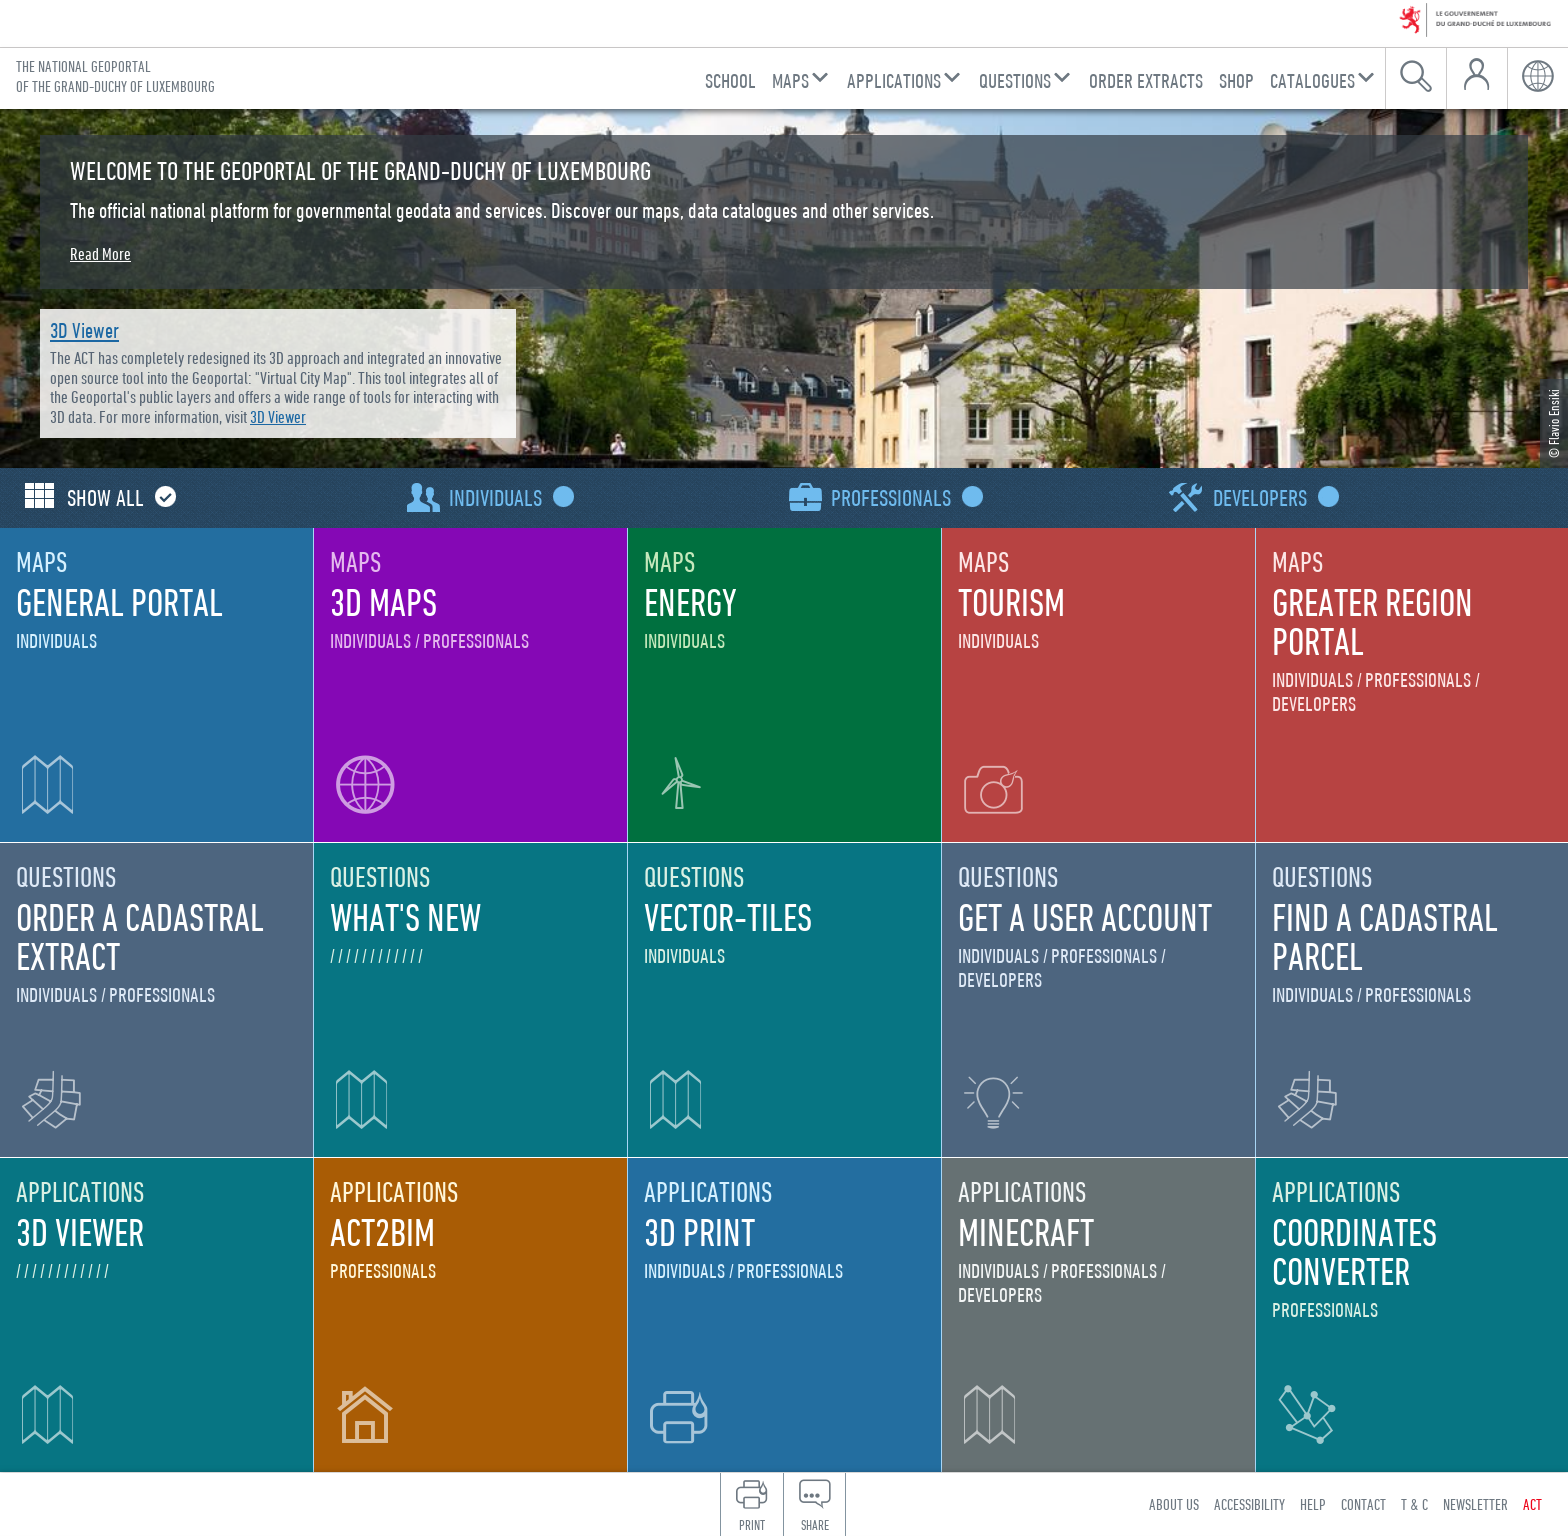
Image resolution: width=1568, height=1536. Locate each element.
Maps (790, 80)
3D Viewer (84, 330)
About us (1174, 1504)
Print (752, 1525)
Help (1313, 1504)
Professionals (902, 497)
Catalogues (1312, 80)
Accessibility (1249, 1504)
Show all (117, 497)
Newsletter (1475, 1504)
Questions (1015, 80)
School (730, 80)
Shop (1236, 80)
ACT (1532, 1504)
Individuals (507, 497)
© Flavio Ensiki (1554, 423)
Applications (894, 80)
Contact (1363, 1504)
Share (815, 1525)
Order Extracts (1146, 80)
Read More (100, 254)
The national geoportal (115, 76)
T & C (1414, 1504)
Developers (1271, 497)
